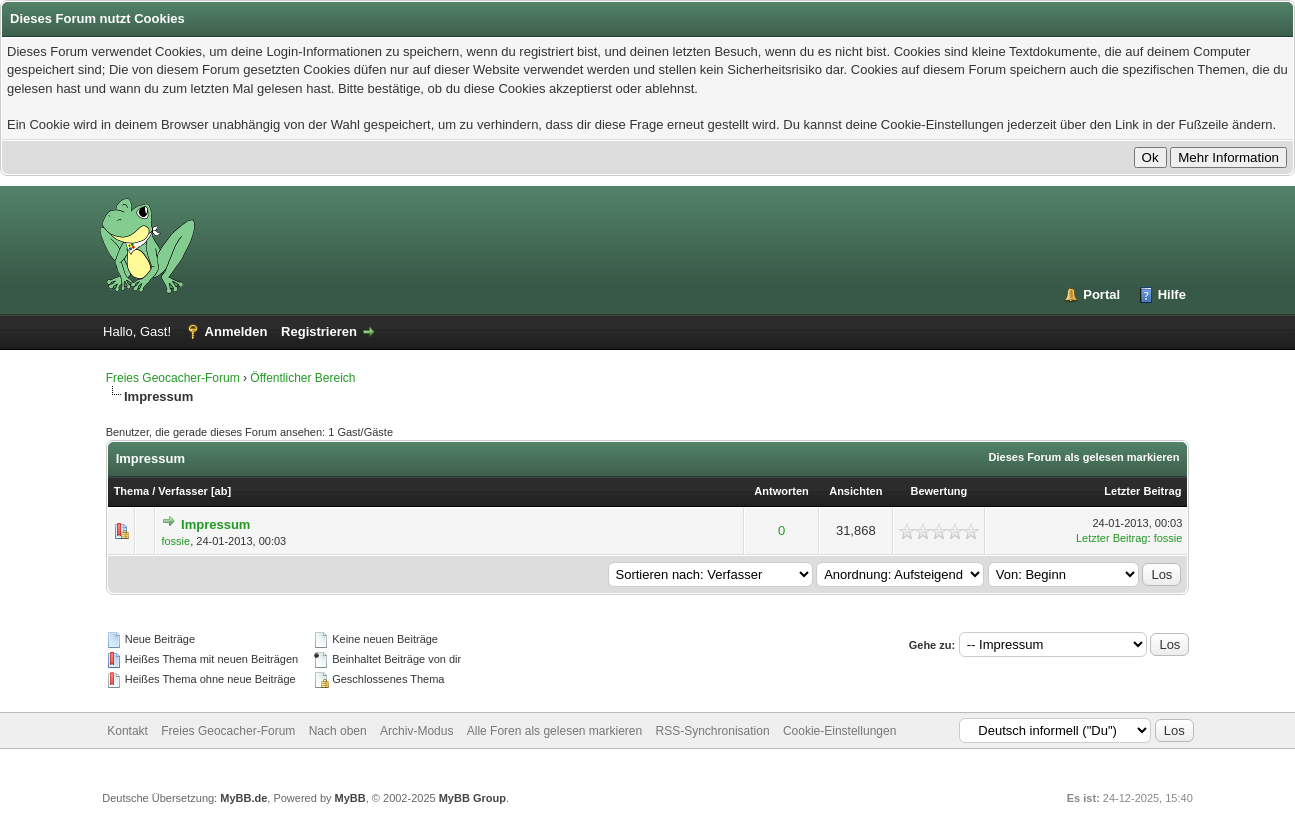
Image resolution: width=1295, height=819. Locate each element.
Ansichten (855, 491)
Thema (131, 491)
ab (221, 491)
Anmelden (236, 331)
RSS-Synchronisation (713, 731)
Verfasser (183, 491)
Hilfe (1172, 294)
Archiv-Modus (416, 731)
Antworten (781, 491)
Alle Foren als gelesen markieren (554, 731)
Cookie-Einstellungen (839, 731)
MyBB (350, 798)
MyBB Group (472, 798)
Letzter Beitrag (1142, 491)
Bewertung (938, 491)
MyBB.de (243, 798)
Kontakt (127, 731)
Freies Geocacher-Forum (173, 378)
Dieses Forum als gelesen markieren (1084, 457)
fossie (175, 541)
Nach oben (338, 731)
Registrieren (319, 331)
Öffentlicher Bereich (302, 378)
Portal (1101, 294)
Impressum (215, 524)
